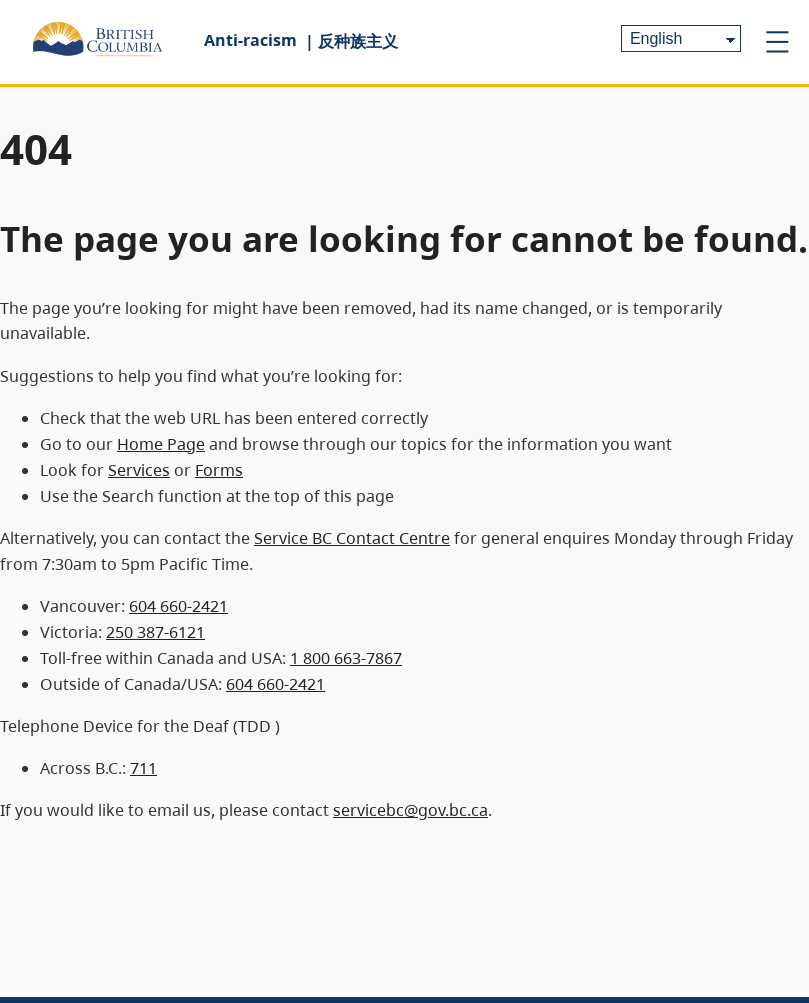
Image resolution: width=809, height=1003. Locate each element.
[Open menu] (777, 42)
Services (139, 470)
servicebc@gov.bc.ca (410, 810)
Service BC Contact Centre (352, 538)
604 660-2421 (178, 606)
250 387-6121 (155, 632)
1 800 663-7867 (346, 658)
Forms (219, 470)
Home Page (161, 444)
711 (143, 768)
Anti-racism (250, 40)
